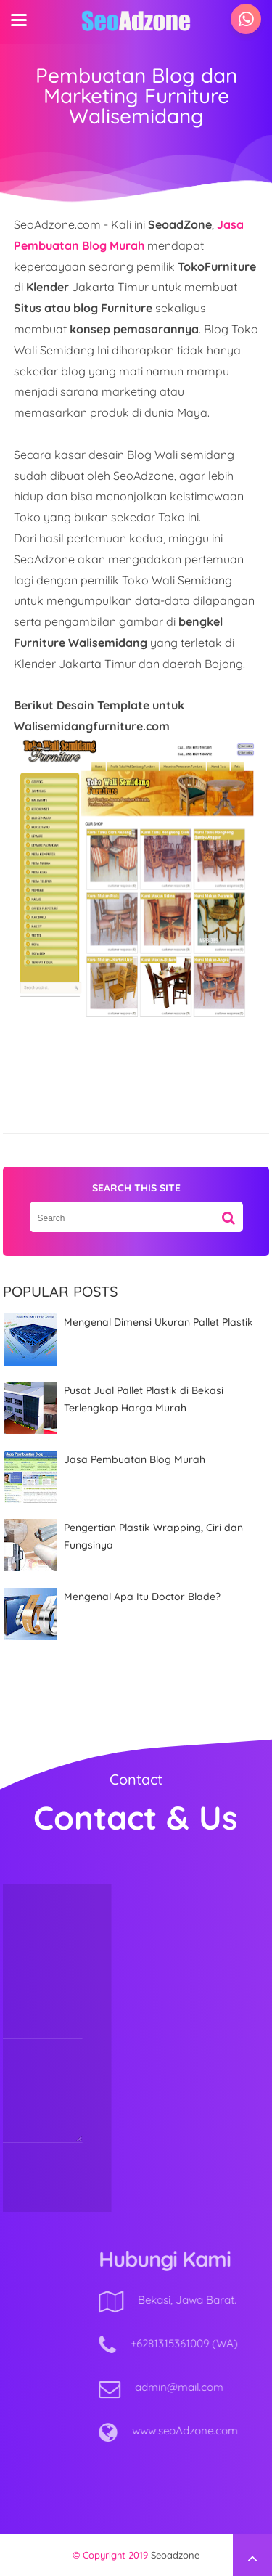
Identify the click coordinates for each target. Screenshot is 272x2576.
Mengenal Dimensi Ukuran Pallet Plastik (158, 1322)
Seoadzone (175, 2555)
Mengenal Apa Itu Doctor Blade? (142, 1596)
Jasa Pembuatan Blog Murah (134, 1459)
